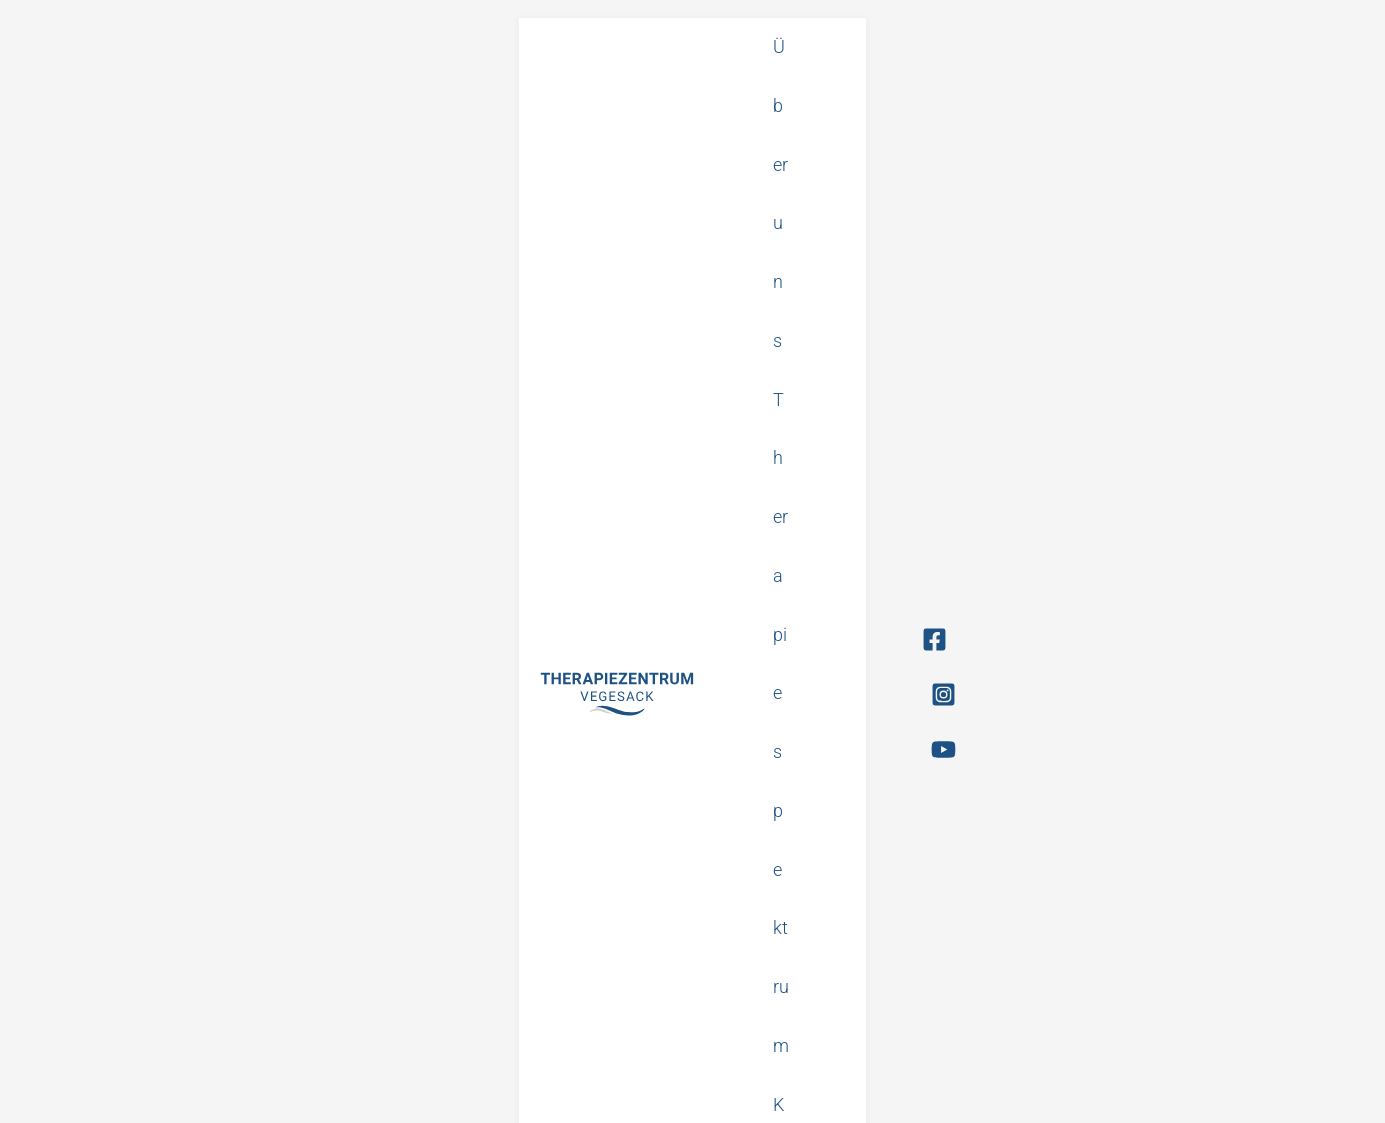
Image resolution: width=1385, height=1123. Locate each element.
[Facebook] (1212, 74)
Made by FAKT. (1322, 1091)
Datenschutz (717, 1091)
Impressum (799, 1091)
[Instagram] (1255, 74)
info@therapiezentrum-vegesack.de (586, 990)
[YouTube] (1298, 74)
